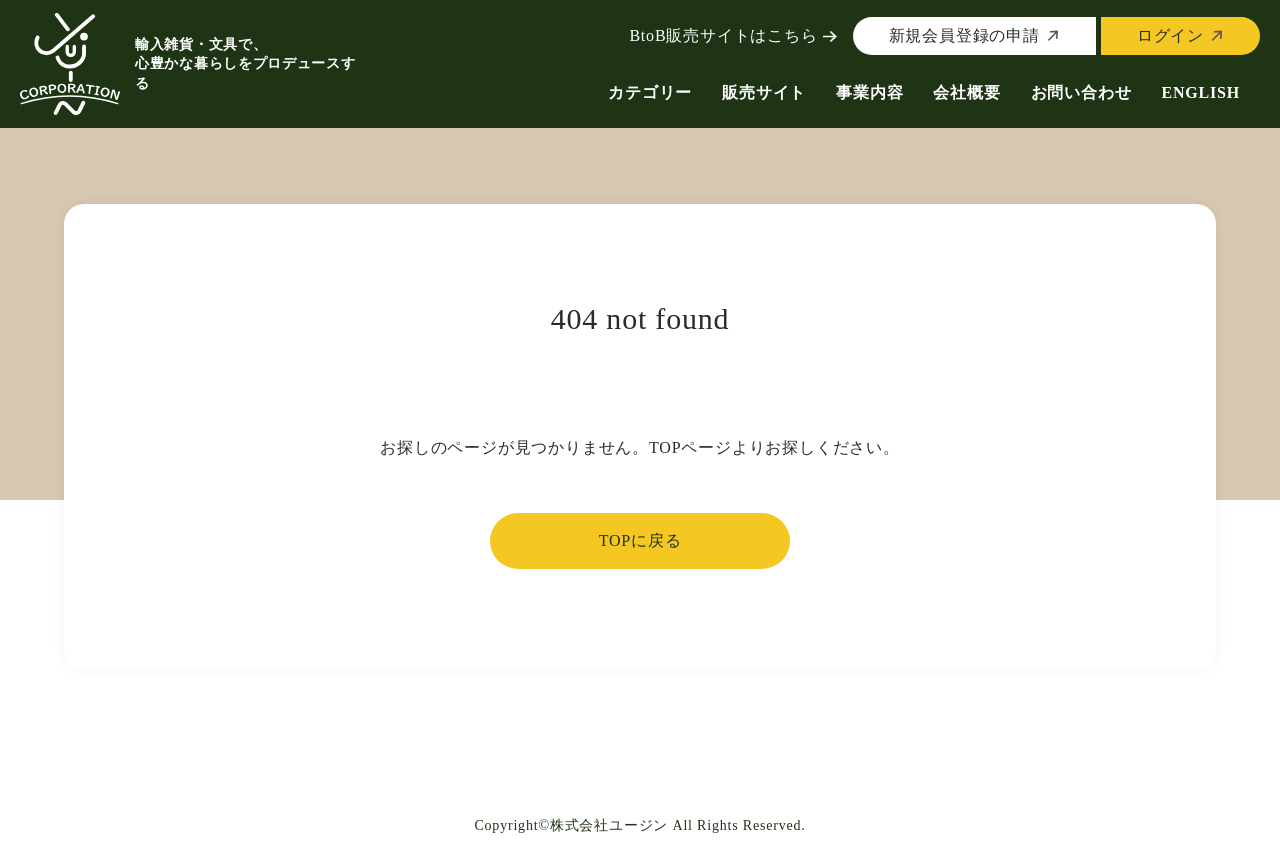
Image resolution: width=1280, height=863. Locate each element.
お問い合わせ (1081, 92)
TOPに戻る (640, 540)
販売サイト (764, 92)
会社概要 (966, 92)
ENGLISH (1200, 92)
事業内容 (869, 92)
